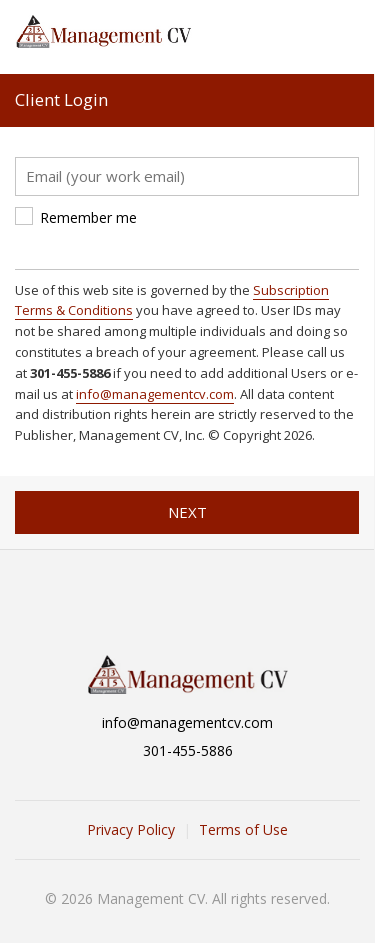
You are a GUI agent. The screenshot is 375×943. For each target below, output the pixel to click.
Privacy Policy (131, 829)
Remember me (88, 217)
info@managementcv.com (155, 394)
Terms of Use (243, 829)
